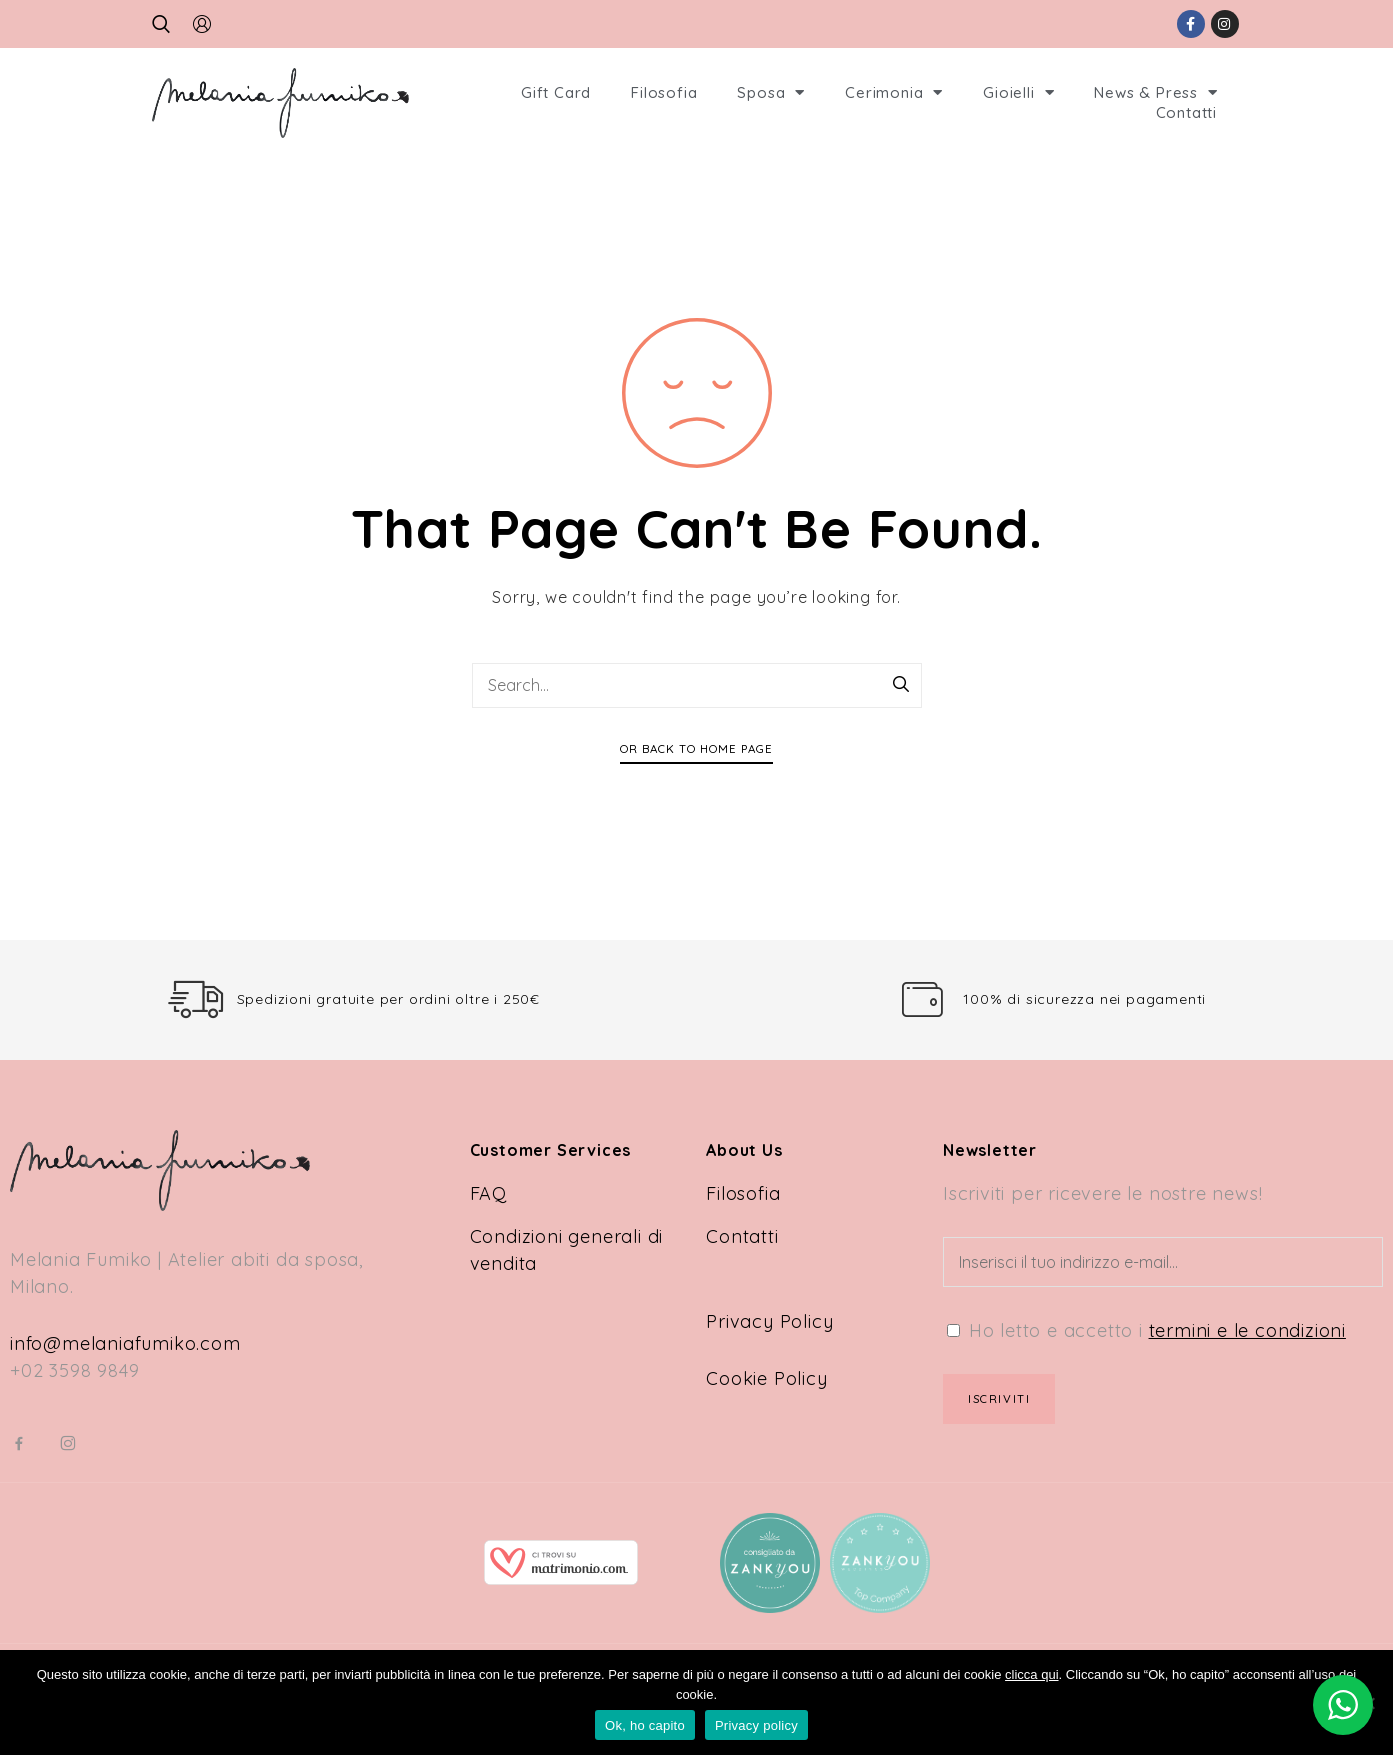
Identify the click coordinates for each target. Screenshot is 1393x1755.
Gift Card (556, 92)
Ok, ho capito (645, 1725)
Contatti (1186, 112)
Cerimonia (894, 93)
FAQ (488, 1193)
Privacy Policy (769, 1321)
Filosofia (664, 92)
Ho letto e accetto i (1146, 1330)
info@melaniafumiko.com (125, 1343)
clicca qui (1031, 1674)
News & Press (1155, 93)
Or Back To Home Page (696, 748)
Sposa (771, 93)
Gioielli (1018, 93)
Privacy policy (756, 1725)
